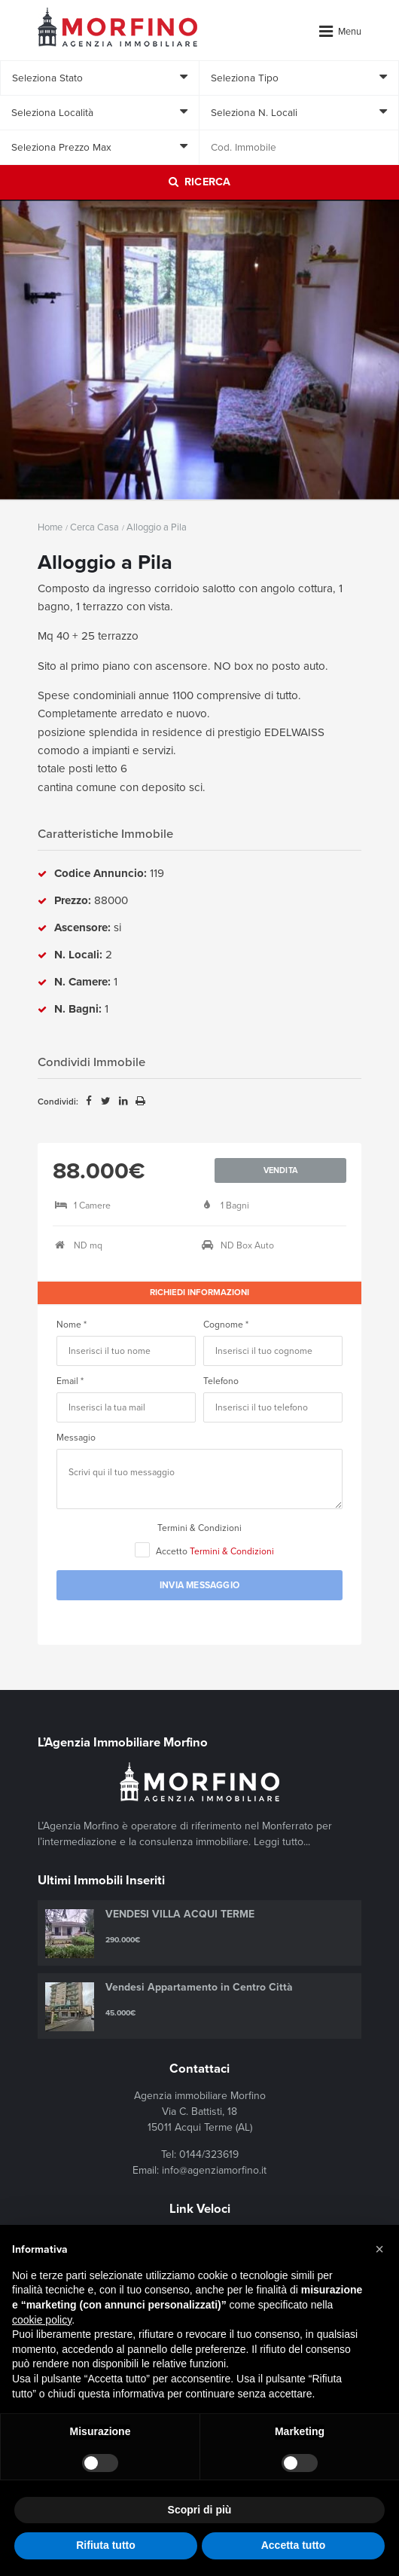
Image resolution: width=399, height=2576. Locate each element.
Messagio (76, 1437)
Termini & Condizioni (199, 1528)
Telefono (221, 1381)
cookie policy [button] (42, 2320)
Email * (70, 1381)
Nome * (71, 1324)
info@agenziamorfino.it (214, 2170)
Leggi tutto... (282, 1841)
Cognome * (225, 1324)
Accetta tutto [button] (293, 2545)
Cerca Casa (94, 527)
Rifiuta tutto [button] (106, 2545)
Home (50, 527)
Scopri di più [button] (200, 2510)
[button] (379, 2249)
